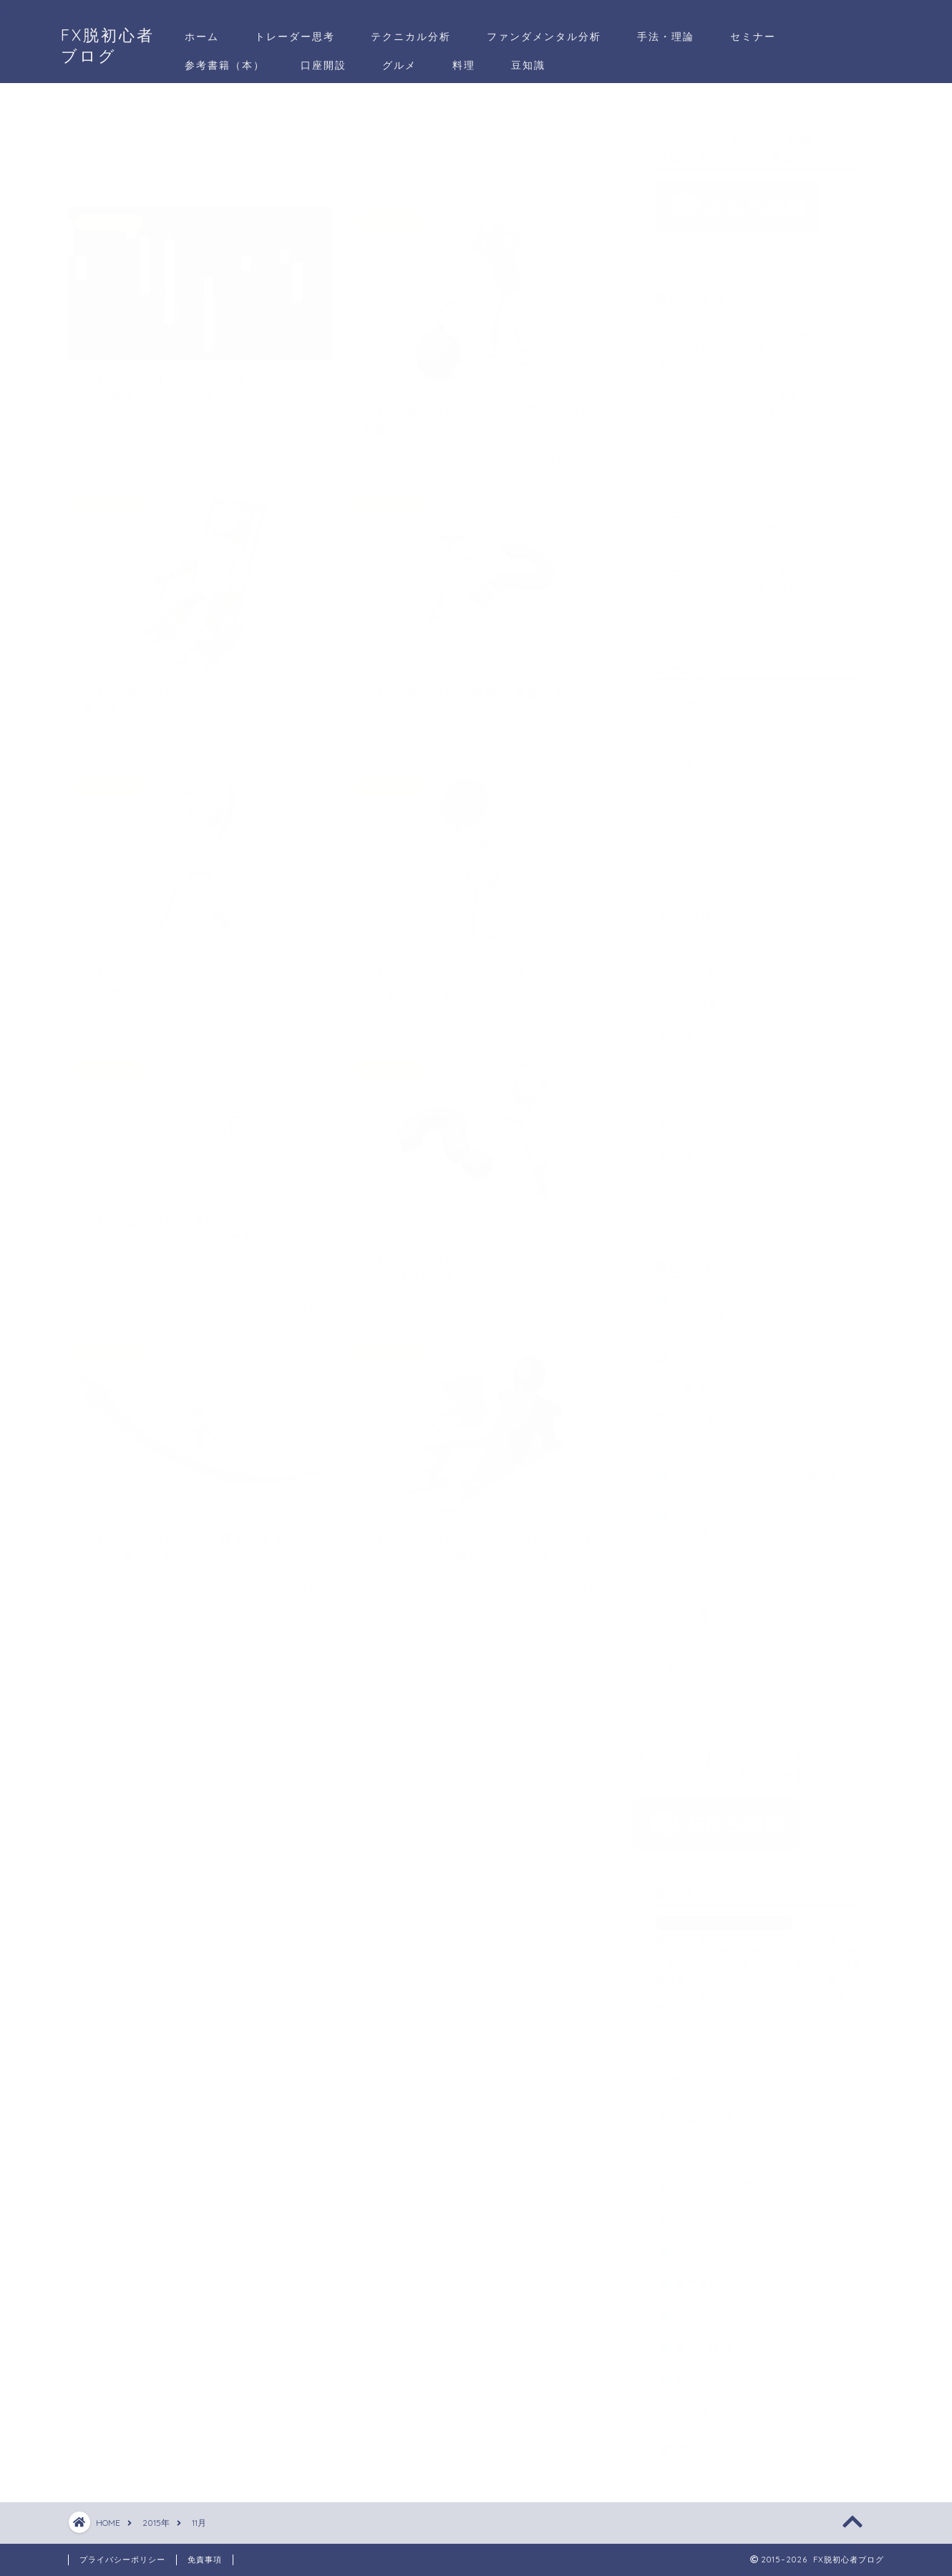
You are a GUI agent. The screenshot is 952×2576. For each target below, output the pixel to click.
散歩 (686, 2374)
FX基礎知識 (704, 2111)
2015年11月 (688, 968)
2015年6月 (686, 1119)
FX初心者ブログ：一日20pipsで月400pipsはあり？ (756, 1418)
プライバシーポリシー (122, 2560)
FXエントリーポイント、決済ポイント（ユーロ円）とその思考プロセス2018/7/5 (750, 461)
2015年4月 (686, 1179)
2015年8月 (686, 1059)
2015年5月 (686, 1149)
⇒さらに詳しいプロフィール (725, 2000)
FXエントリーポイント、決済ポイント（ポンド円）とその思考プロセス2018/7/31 (750, 342)
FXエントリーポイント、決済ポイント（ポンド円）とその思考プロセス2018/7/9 (750, 402)
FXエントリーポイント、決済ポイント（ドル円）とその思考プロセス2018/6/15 (760, 573)
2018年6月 (686, 728)
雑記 (686, 2440)
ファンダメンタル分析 (544, 36)
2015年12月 (688, 938)
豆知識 (528, 65)
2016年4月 (686, 818)
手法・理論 (665, 36)
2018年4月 (686, 758)
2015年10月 (689, 998)
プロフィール (709, 2242)
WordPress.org (713, 1698)
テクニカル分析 (411, 36)
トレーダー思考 (295, 36)
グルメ (399, 65)
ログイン (692, 1640)
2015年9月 (686, 1029)
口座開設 (323, 65)
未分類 (692, 2407)
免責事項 (205, 2560)
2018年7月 (686, 698)
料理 (463, 65)
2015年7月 (686, 1089)
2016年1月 (685, 908)
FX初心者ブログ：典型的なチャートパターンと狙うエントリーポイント (765, 1303)
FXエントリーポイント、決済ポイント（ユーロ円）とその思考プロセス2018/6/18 (750, 520)
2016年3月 (686, 848)
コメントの (710, 1679)
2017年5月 (686, 788)
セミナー (753, 36)
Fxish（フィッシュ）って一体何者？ (761, 1470)
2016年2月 (686, 878)
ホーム (202, 36)
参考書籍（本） (225, 65)
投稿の (699, 1659)
